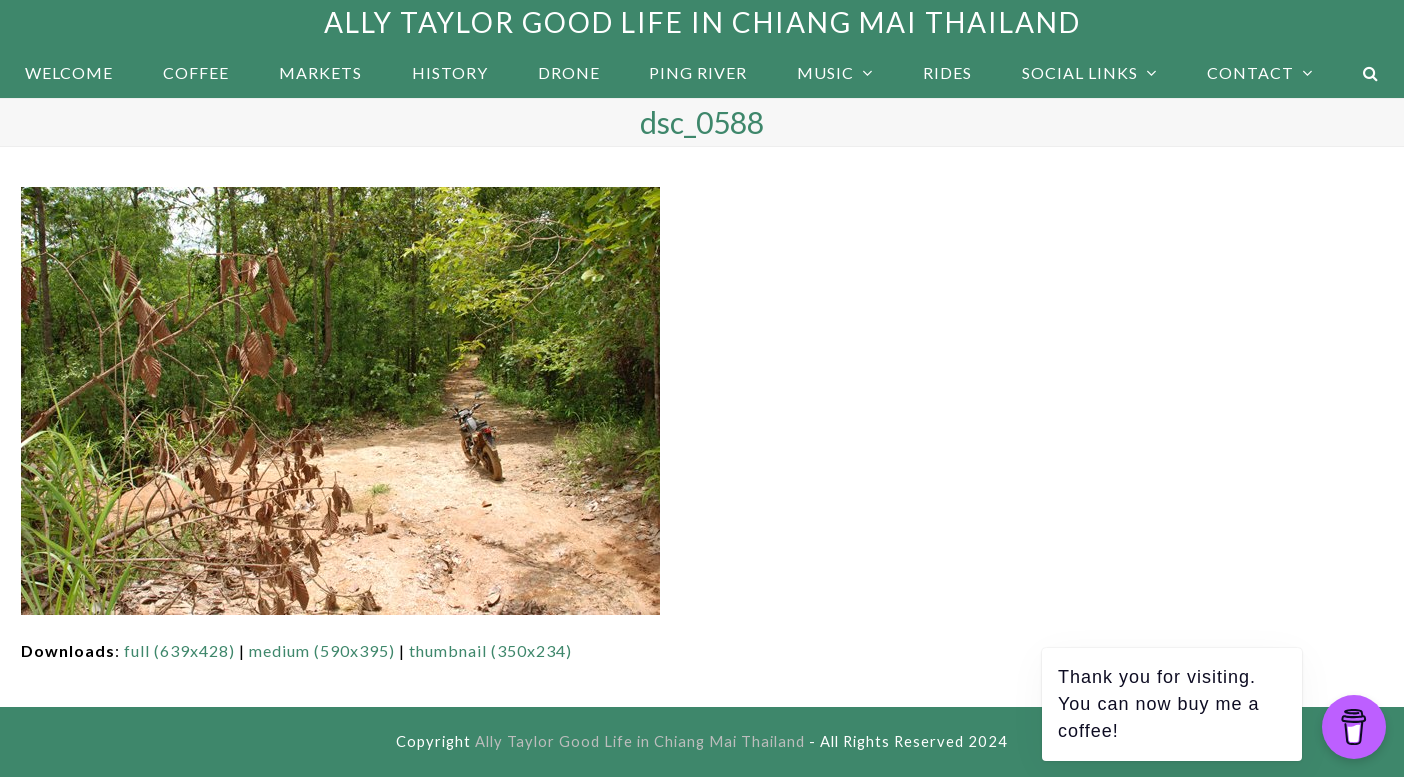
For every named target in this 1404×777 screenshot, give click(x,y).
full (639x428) (179, 650)
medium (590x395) (322, 650)
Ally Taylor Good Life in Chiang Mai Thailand (702, 22)
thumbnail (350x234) (490, 650)
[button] (1371, 73)
